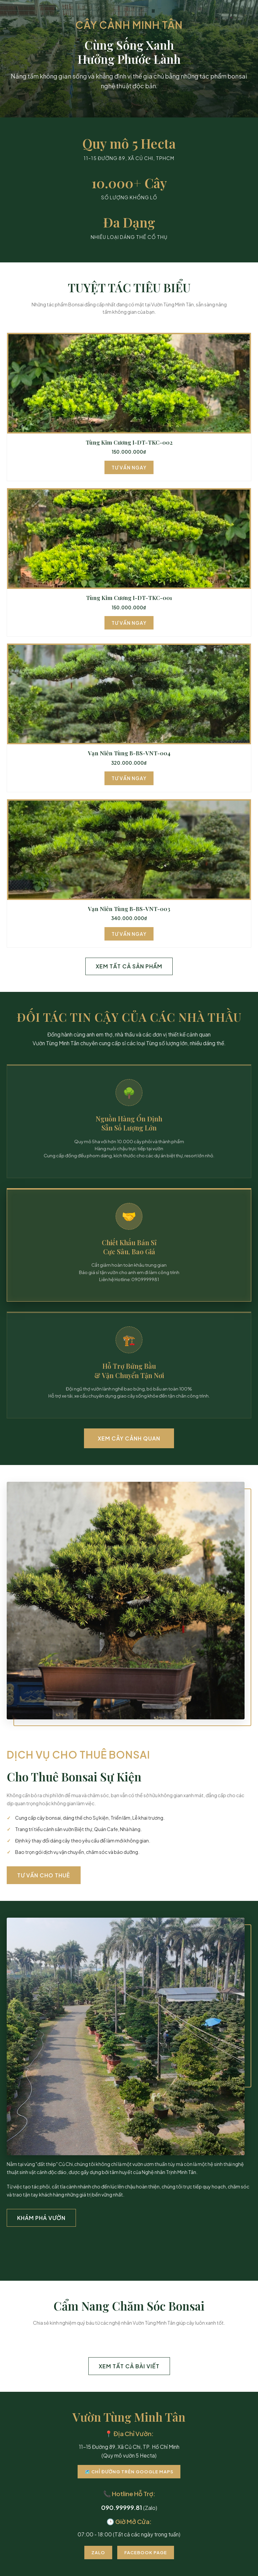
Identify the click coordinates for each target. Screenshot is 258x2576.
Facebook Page (145, 2552)
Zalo (98, 2552)
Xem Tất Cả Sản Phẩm (129, 966)
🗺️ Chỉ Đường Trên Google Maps (129, 2471)
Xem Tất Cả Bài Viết (129, 2366)
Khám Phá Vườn (41, 2217)
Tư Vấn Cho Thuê (43, 1875)
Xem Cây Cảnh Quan (129, 1438)
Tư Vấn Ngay (129, 467)
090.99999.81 (121, 2507)
